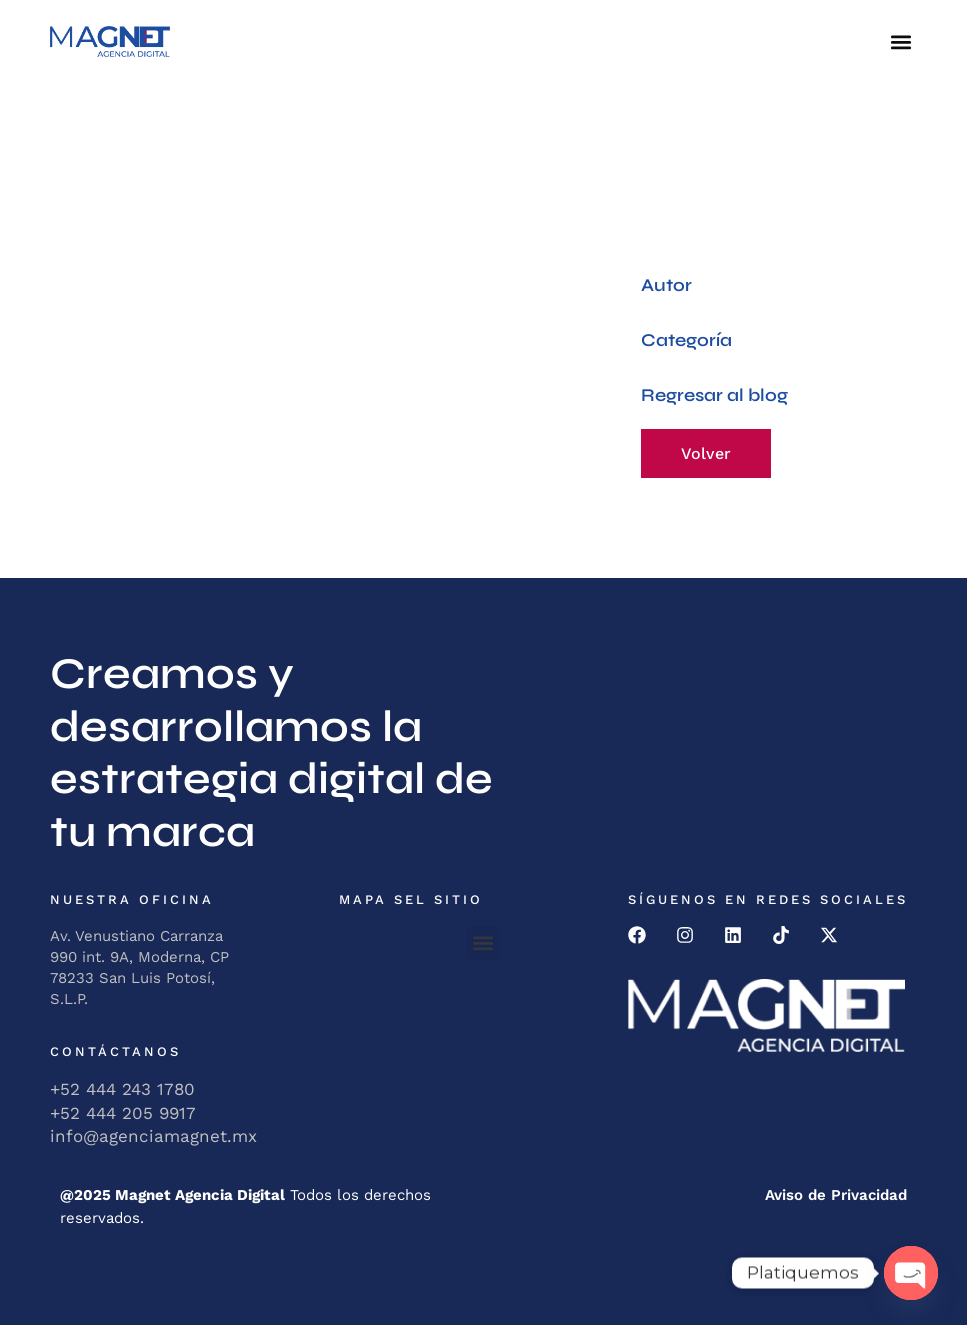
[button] (900, 41)
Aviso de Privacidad (836, 1195)
